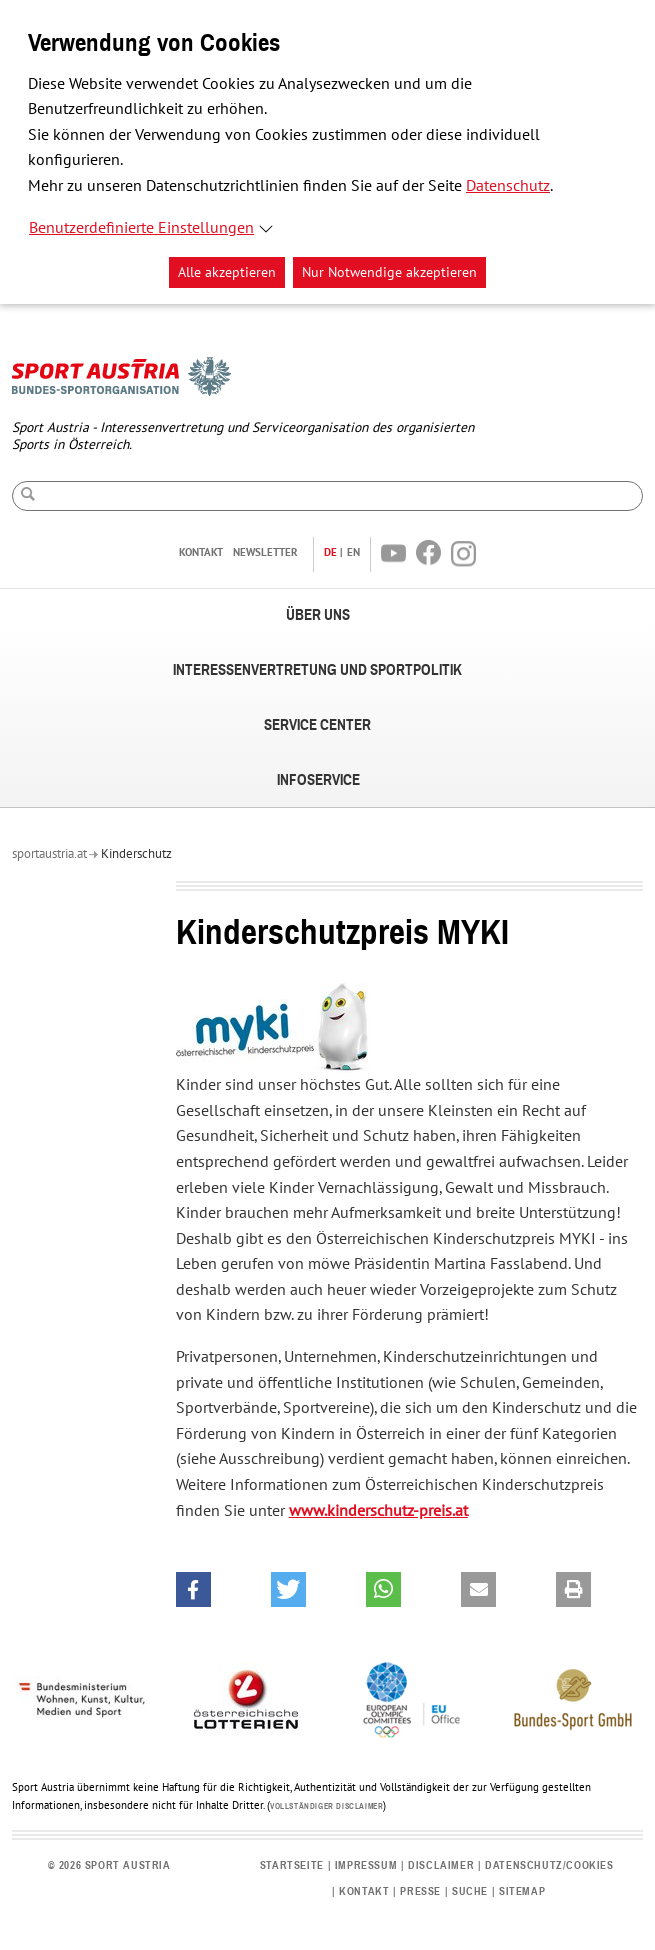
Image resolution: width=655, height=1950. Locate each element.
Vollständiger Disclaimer (326, 1807)
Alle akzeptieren (227, 272)
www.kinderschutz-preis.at (378, 1511)
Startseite (292, 1865)
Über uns (318, 615)
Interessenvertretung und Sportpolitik (317, 670)
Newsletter (265, 552)
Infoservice (318, 780)
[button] (193, 1589)
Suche (470, 1891)
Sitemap (522, 1891)
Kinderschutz (136, 854)
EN (353, 552)
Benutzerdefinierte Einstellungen (141, 228)
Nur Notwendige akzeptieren (389, 272)
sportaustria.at (49, 854)
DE (330, 552)
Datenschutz (508, 186)
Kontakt (201, 552)
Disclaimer (441, 1865)
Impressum (366, 1865)
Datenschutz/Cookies (549, 1865)
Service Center (317, 725)
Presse (420, 1891)
